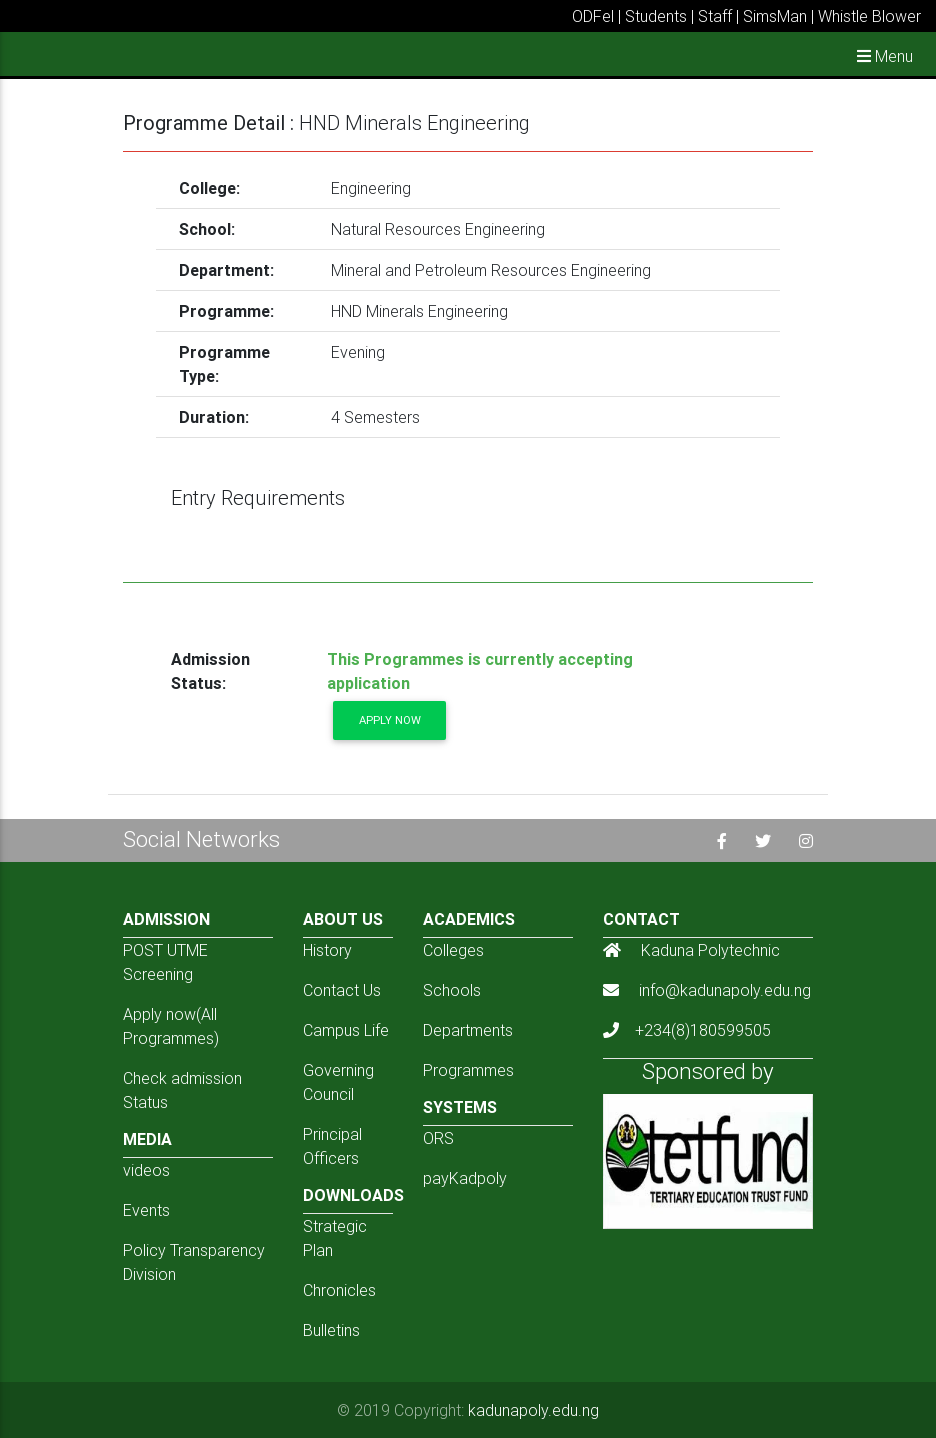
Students (656, 16)
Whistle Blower (869, 16)
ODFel (593, 16)
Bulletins (331, 1330)
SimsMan (775, 16)
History (327, 950)
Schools (452, 990)
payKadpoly (465, 1178)
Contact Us (342, 990)
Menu (885, 56)
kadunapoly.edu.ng (533, 1410)
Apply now (390, 720)
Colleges (453, 950)
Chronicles (339, 1290)
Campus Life (346, 1030)
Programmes (468, 1070)
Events (146, 1210)
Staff (715, 16)
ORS (438, 1138)
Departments (468, 1030)
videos (146, 1170)
